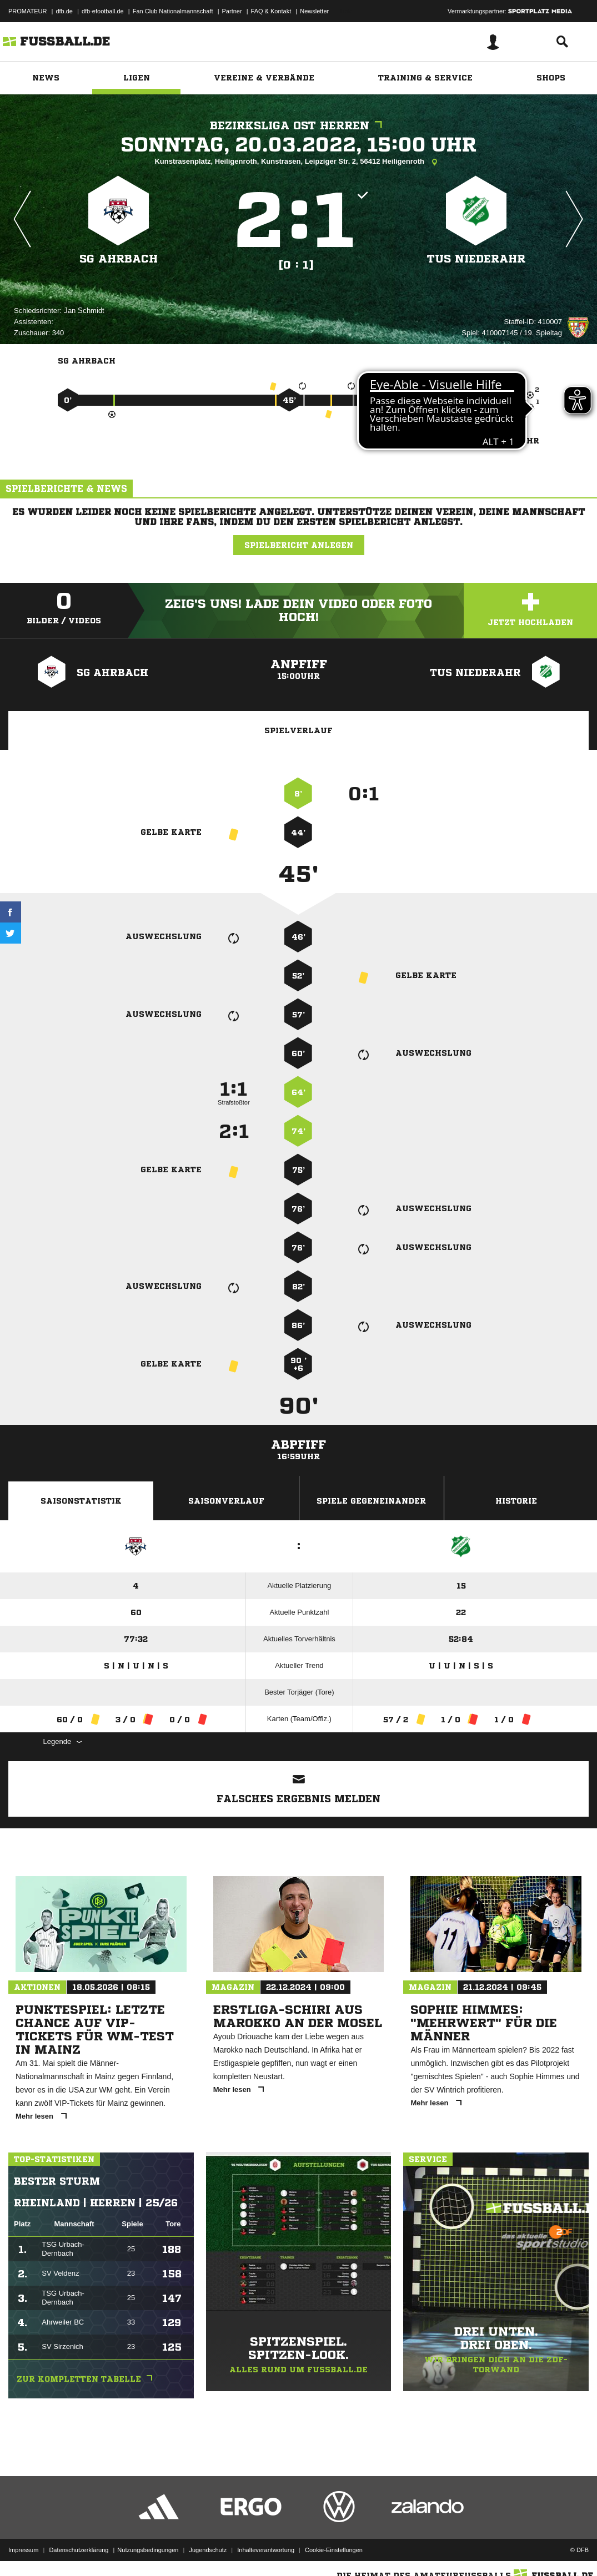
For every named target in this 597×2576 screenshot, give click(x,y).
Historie (516, 1501)
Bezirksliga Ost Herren (299, 126)
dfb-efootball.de (103, 11)
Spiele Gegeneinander (371, 1501)
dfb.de (64, 11)
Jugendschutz (208, 2550)
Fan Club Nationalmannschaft (173, 11)
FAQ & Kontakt (271, 11)
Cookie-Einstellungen (334, 2550)
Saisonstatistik (81, 1501)
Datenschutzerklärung (78, 2550)
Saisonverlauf (226, 1501)
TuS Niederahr (476, 259)
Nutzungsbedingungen (147, 2550)
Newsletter (314, 11)
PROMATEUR (27, 11)
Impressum (23, 2550)
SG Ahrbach (118, 259)
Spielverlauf (298, 730)
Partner (232, 11)
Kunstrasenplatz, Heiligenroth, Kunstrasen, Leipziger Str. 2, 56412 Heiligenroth (298, 162)
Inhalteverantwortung (265, 2550)
